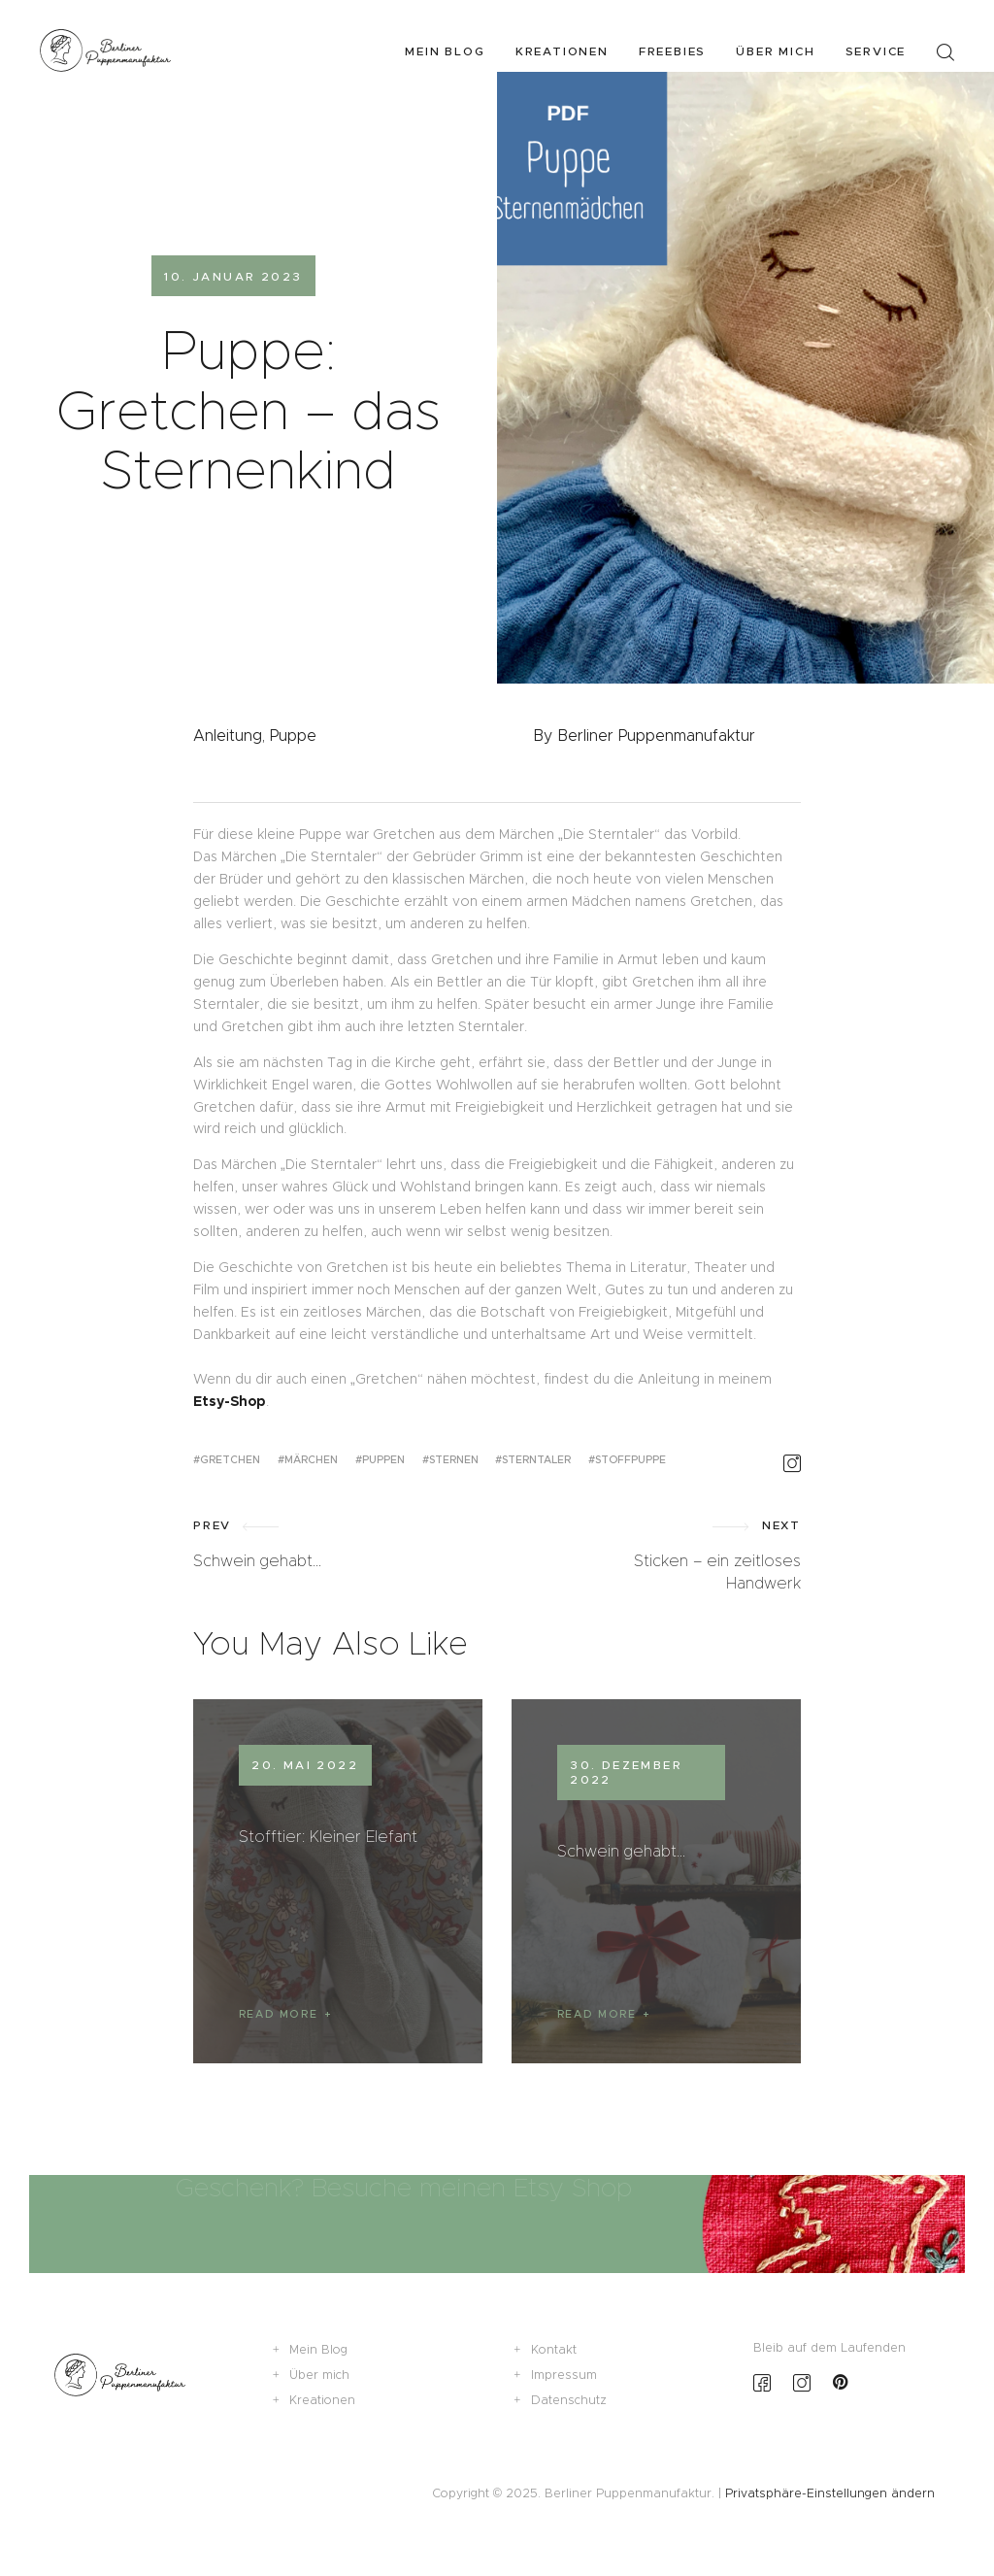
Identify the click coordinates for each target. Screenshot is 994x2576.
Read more (278, 2014)
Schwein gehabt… (621, 1850)
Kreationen (322, 2399)
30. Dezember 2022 (626, 1772)
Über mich (319, 2374)
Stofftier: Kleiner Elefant (328, 1836)
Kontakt (554, 2349)
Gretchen (230, 1459)
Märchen (311, 1459)
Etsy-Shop (229, 1401)
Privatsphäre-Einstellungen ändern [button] (830, 2493)
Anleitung (227, 735)
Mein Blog (318, 2349)
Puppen (383, 1459)
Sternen (454, 1459)
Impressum (564, 2374)
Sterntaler (536, 1459)
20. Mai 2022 (304, 1764)
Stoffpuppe (630, 1459)
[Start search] (945, 53)
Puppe (293, 735)
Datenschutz (569, 2399)
